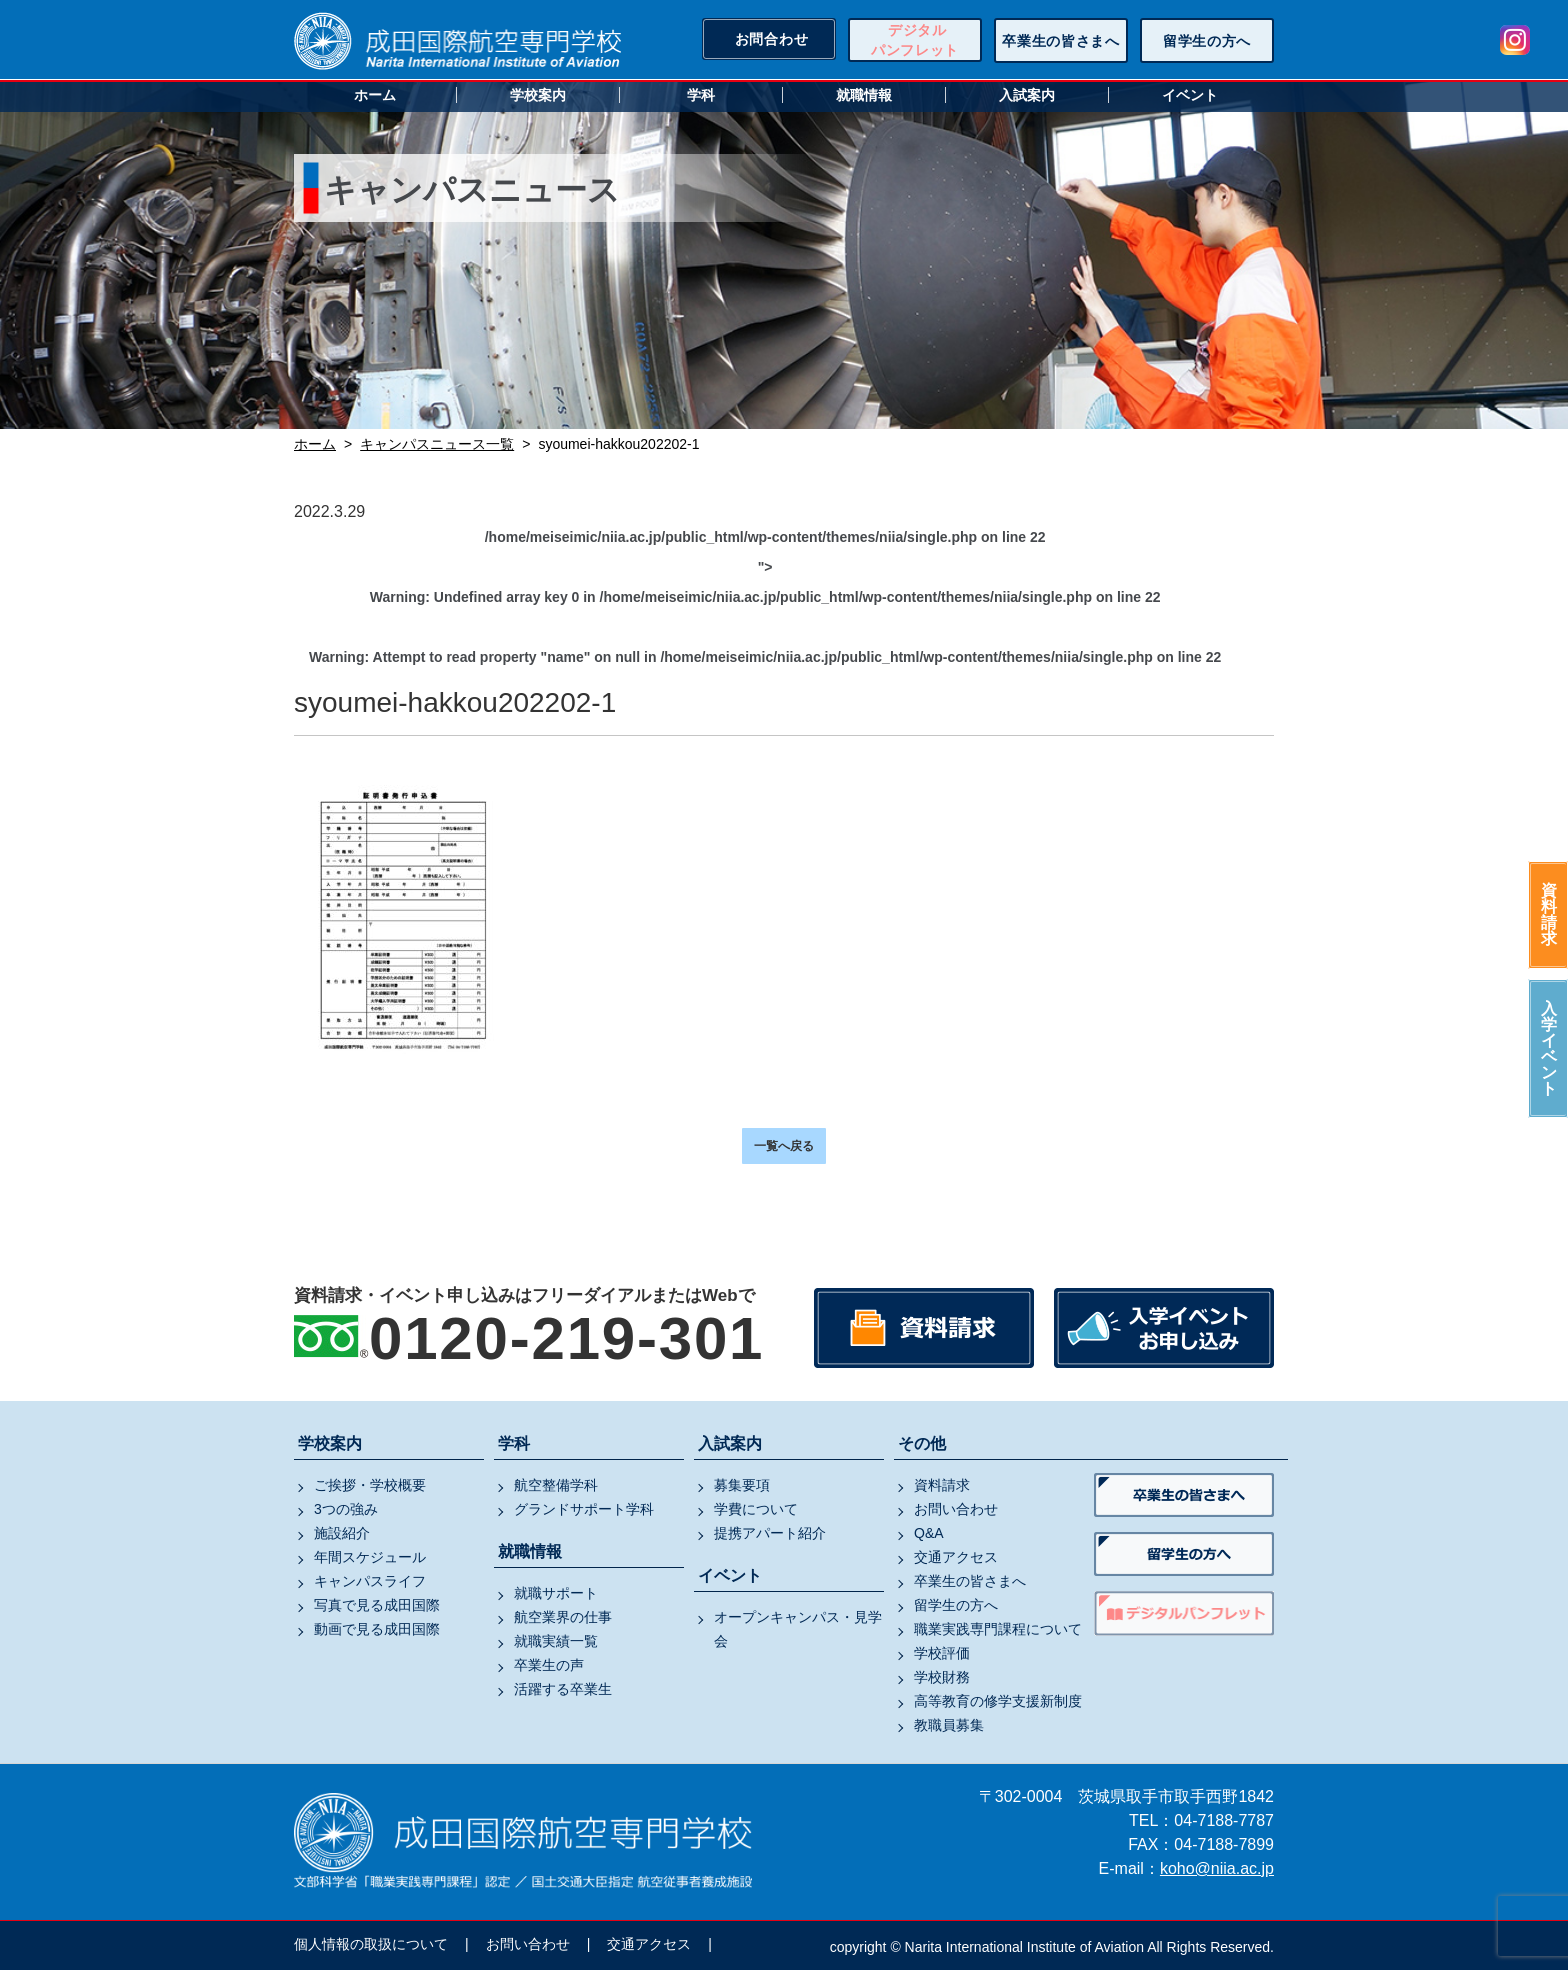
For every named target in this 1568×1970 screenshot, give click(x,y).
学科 (701, 95)
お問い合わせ (956, 1509)
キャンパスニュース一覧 (437, 444)
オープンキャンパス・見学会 (798, 1629)
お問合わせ (772, 39)
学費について (756, 1509)
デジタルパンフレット (915, 40)
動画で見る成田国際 (377, 1629)
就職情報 (864, 95)
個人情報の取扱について (371, 1944)
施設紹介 (342, 1533)
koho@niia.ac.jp (1217, 1868)
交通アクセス (956, 1557)
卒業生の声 (549, 1665)
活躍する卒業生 (563, 1689)
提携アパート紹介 (770, 1533)
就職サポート (556, 1593)
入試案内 (1027, 95)
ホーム (375, 95)
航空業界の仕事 (563, 1617)
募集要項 (742, 1485)
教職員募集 (949, 1725)
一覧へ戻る (784, 1146)
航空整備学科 (556, 1485)
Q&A (929, 1533)
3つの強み (346, 1509)
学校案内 (538, 95)
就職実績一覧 (556, 1641)
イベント (1190, 95)
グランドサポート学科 (584, 1509)
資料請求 (1549, 914)
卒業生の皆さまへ (1061, 41)
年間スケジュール (370, 1557)
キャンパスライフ (370, 1581)
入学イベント (1549, 1048)
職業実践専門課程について (998, 1629)
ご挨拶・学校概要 (370, 1485)
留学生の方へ (1207, 41)
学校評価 (942, 1653)
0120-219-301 (566, 1338)
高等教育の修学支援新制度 (998, 1701)
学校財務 (942, 1677)
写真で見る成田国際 (377, 1605)
